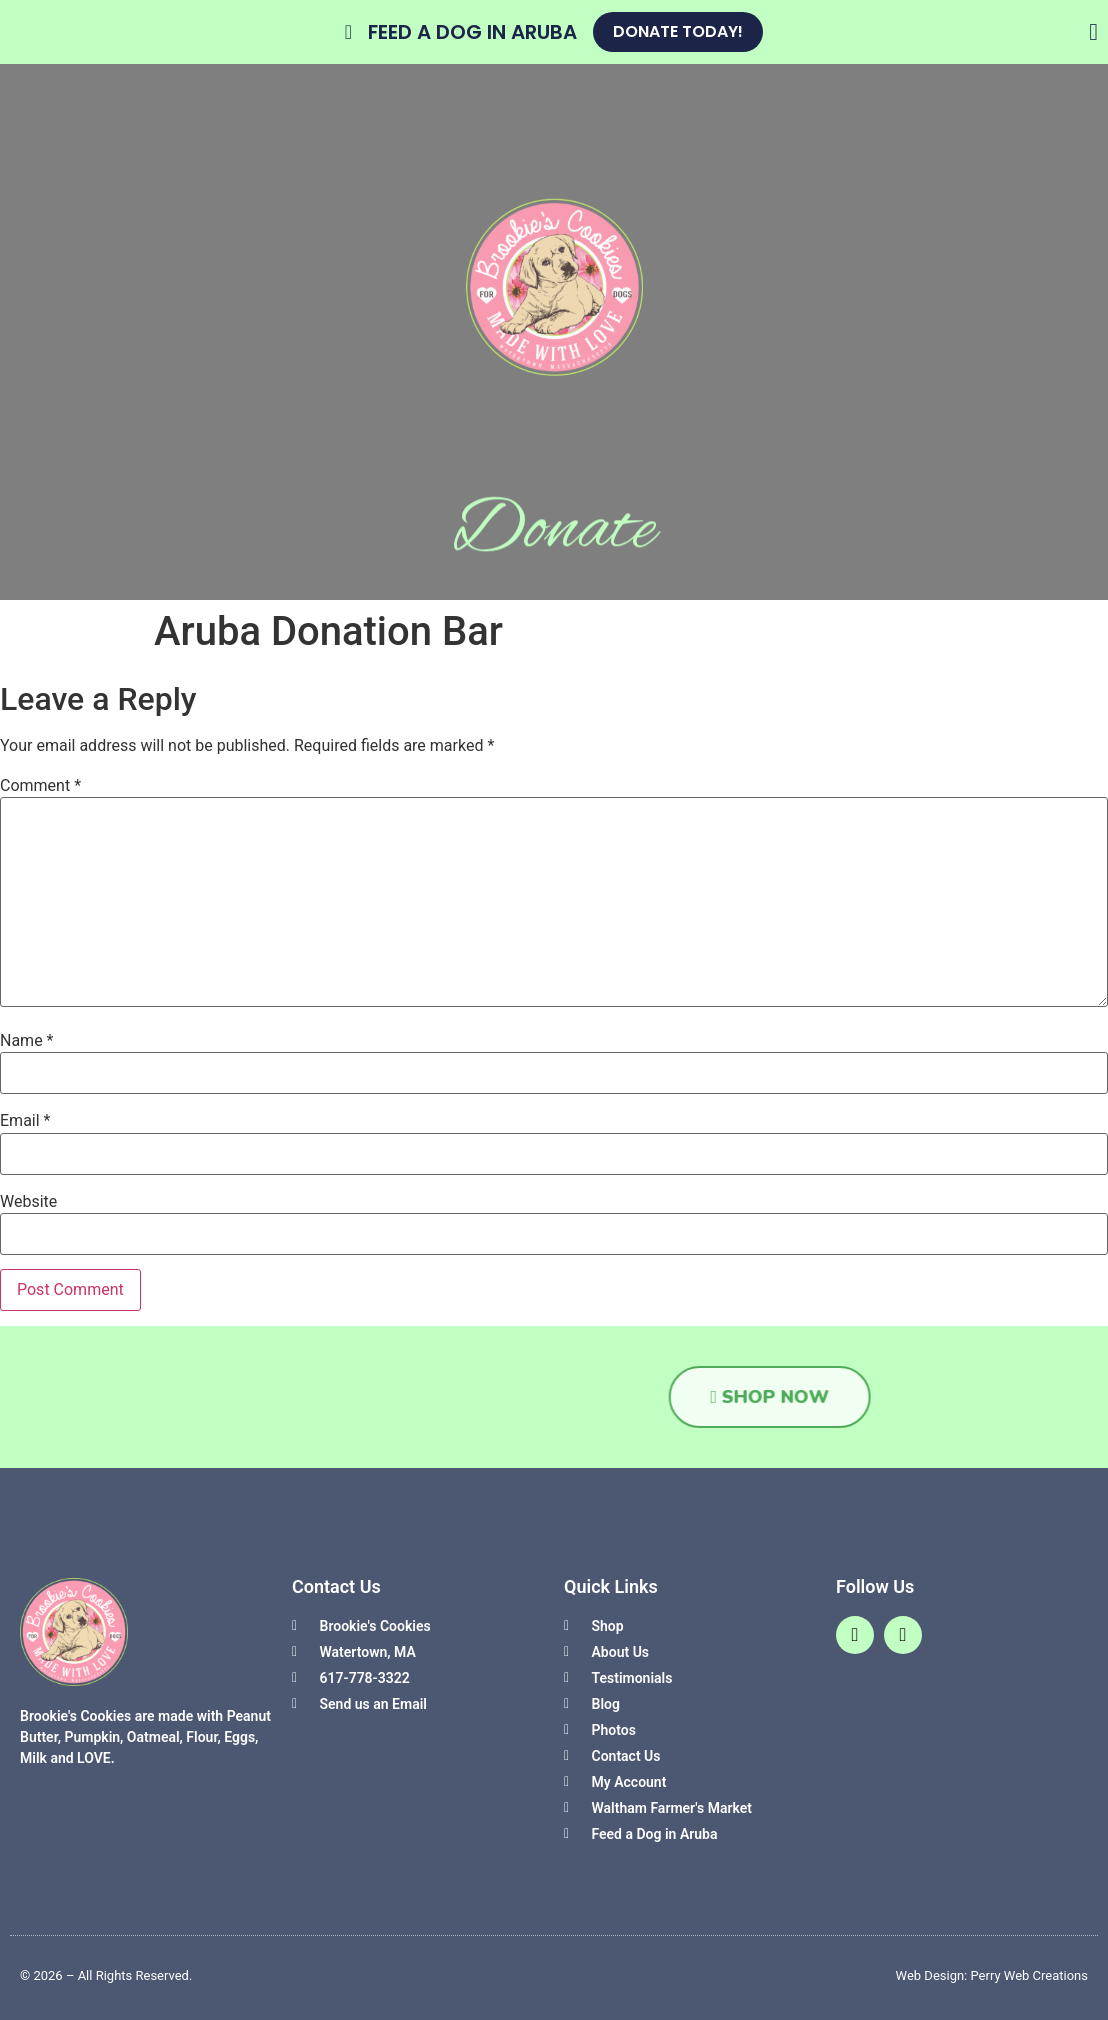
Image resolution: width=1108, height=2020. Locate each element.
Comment (40, 786)
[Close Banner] (1093, 32)
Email (25, 1121)
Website (28, 1202)
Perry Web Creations (1030, 1975)
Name (27, 1041)
